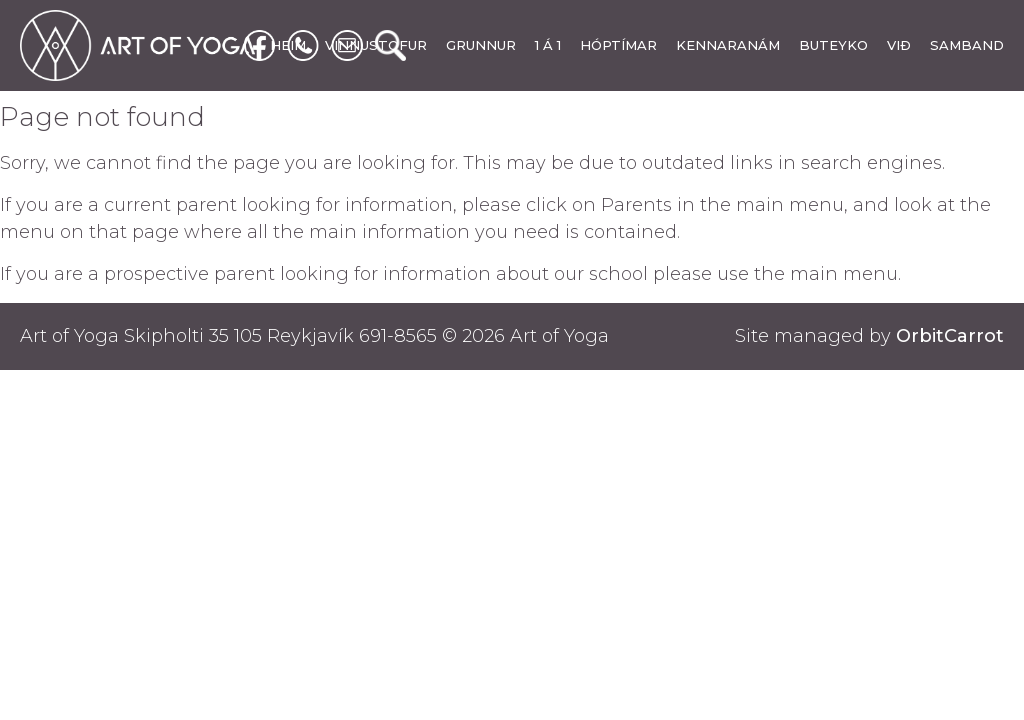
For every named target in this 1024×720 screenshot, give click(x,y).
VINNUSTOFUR (376, 45)
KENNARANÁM (728, 45)
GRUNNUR (481, 45)
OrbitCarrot (950, 336)
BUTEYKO (833, 45)
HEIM (288, 45)
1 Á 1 (548, 45)
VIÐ (899, 45)
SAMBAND (967, 45)
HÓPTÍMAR (618, 45)
